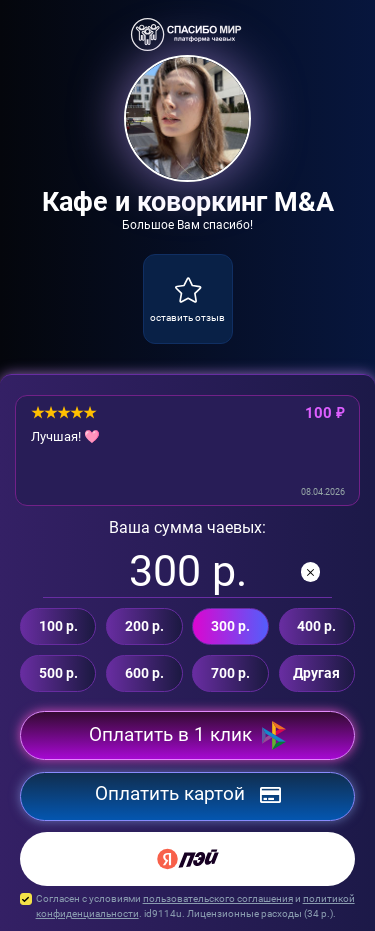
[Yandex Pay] (187, 859)
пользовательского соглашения (218, 898)
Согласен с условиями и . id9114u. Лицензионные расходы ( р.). (187, 906)
